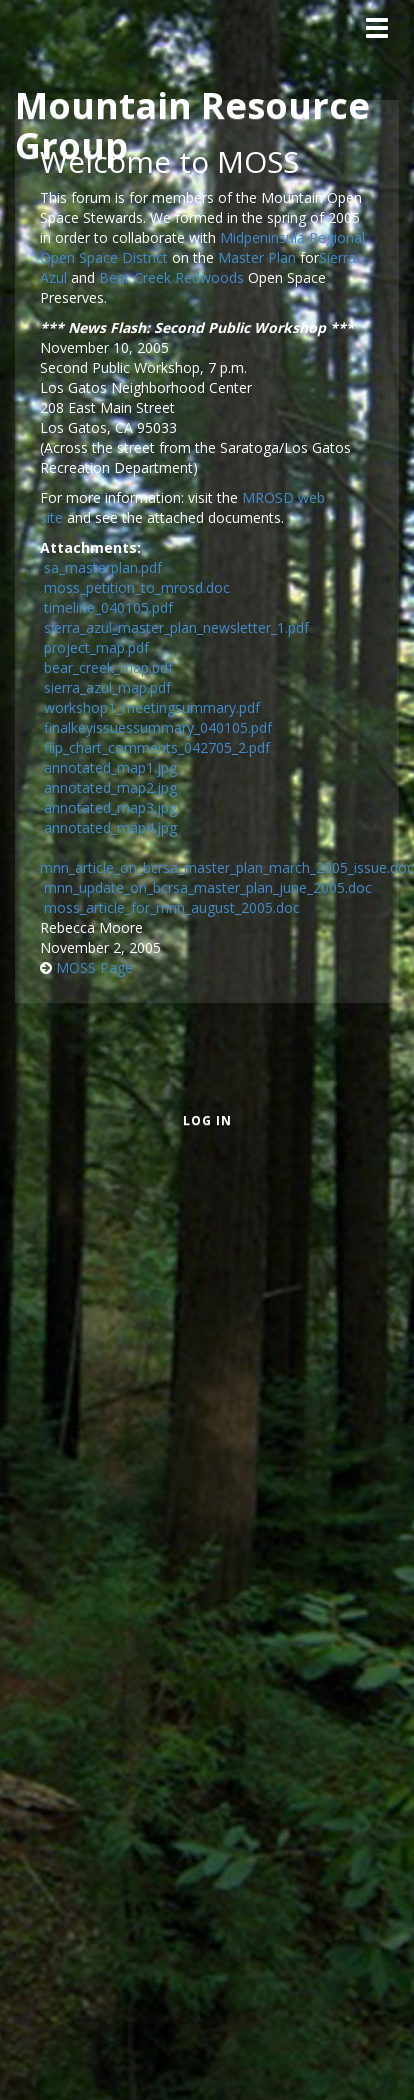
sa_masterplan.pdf (103, 567)
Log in (207, 1120)
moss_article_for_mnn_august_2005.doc (172, 907)
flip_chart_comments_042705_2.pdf (157, 747)
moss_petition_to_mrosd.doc (137, 587)
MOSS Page (94, 967)
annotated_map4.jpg (110, 827)
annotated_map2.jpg (110, 787)
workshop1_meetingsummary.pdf (152, 707)
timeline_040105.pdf (108, 607)
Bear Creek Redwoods (171, 277)
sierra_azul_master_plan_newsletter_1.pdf (176, 627)
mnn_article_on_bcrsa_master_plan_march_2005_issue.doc (227, 867)
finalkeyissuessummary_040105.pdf (158, 727)
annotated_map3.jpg (110, 807)
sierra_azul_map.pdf (107, 687)
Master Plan (257, 257)
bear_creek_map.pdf (108, 667)
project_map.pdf (96, 647)
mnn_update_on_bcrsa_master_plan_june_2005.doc (208, 887)
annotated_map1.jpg (110, 767)
